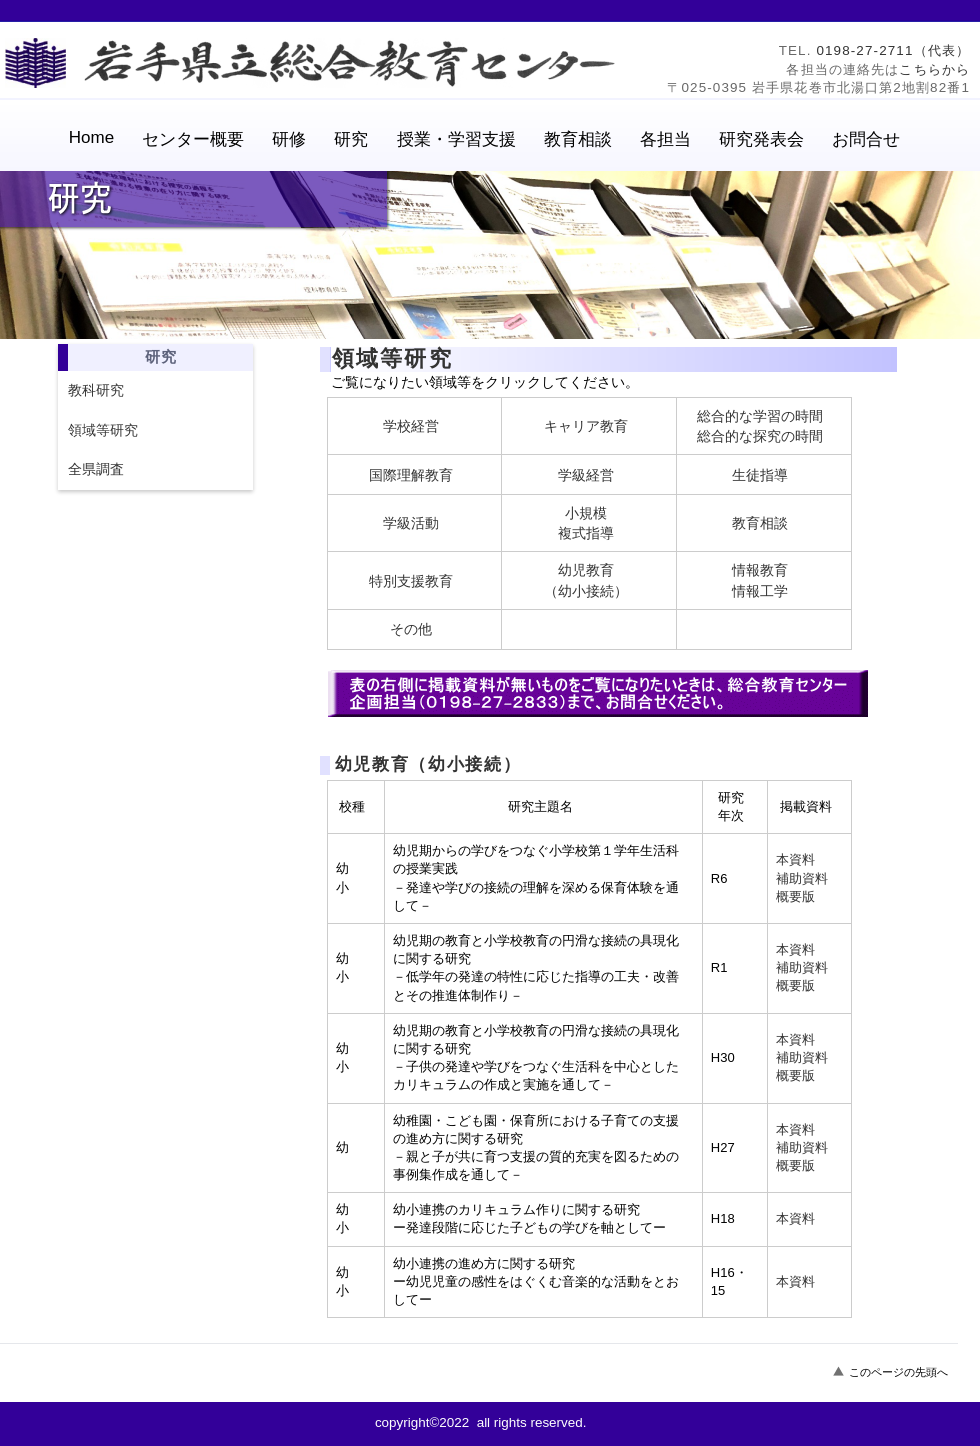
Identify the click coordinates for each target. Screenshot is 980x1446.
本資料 (795, 859)
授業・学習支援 (456, 139)
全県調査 (96, 469)
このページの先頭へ (898, 1372)
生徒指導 (760, 475)
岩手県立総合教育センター (315, 63)
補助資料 (802, 878)
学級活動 (411, 523)
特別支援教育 (411, 581)
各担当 (665, 139)
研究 (351, 139)
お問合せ (866, 139)
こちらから (934, 69)
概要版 (795, 896)
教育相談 (760, 523)
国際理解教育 (411, 475)
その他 (411, 629)
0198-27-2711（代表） (893, 50)
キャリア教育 (586, 426)
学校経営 (411, 426)
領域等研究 (103, 430)
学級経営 (586, 475)
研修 (289, 139)
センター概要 (193, 139)
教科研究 (96, 390)
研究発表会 (761, 139)
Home (91, 137)
